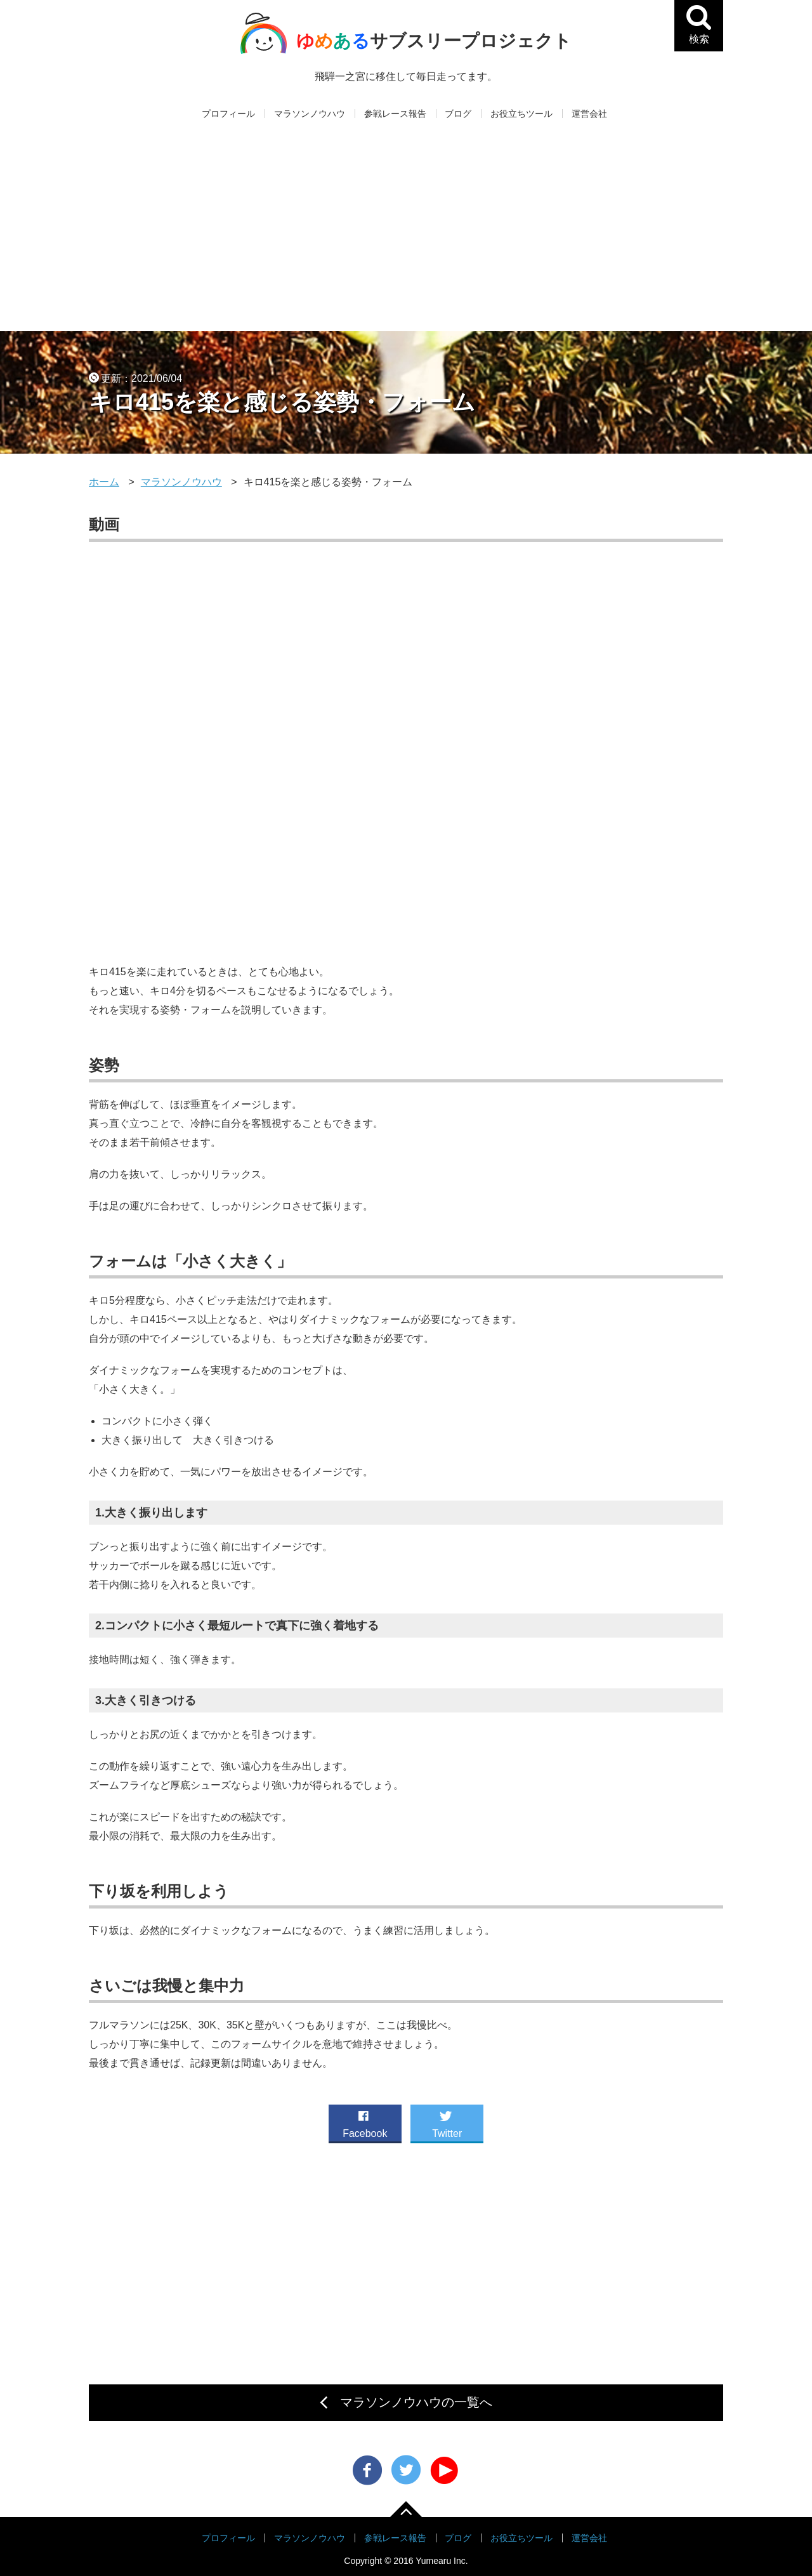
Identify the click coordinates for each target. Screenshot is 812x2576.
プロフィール (228, 113)
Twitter (446, 2122)
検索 (704, 36)
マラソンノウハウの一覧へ (416, 2402)
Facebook (365, 2122)
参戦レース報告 (395, 113)
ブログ (458, 113)
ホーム (104, 481)
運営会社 (589, 113)
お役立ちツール (521, 113)
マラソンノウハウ (309, 113)
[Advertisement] (406, 236)
